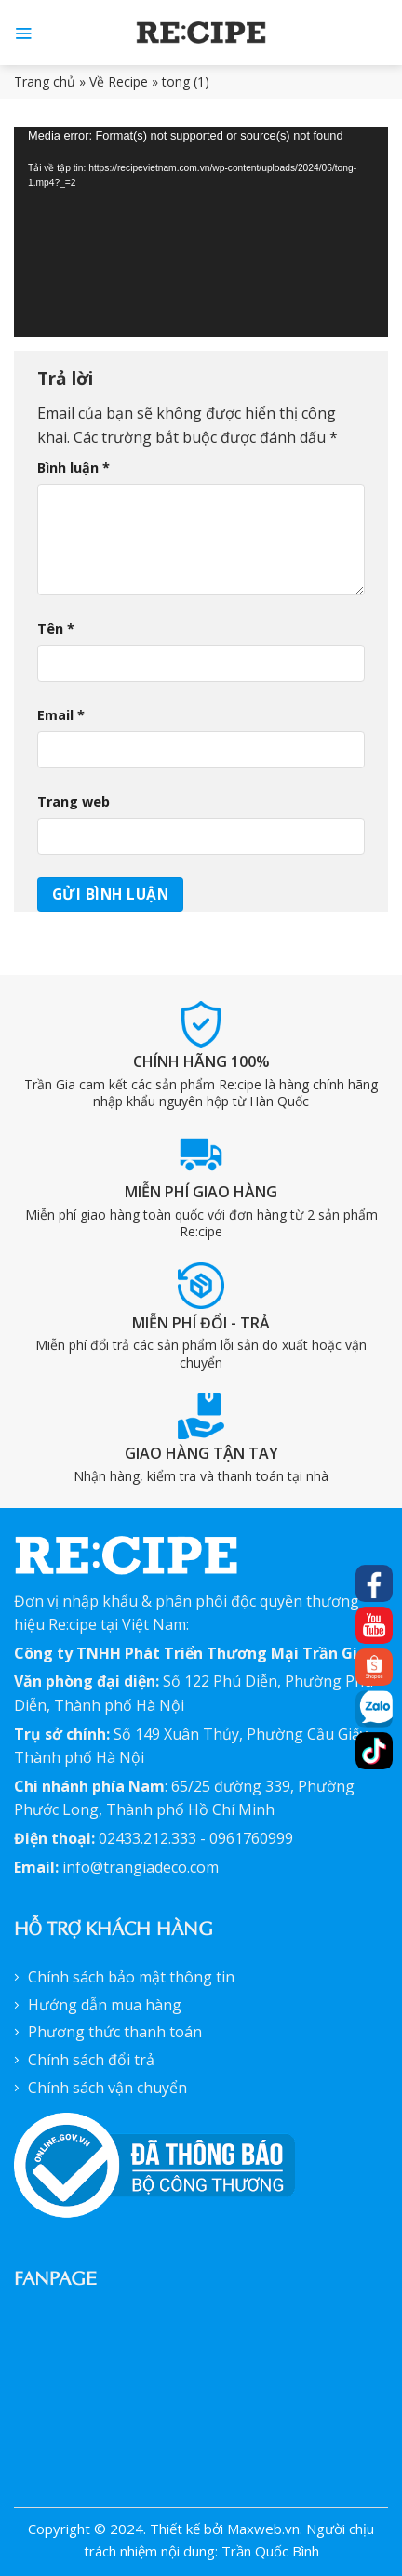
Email (61, 715)
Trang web (73, 801)
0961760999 (251, 1838)
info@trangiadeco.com (140, 1867)
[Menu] (23, 32)
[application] (201, 232)
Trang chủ (44, 81)
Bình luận (73, 467)
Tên (55, 628)
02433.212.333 (147, 1838)
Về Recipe (118, 81)
